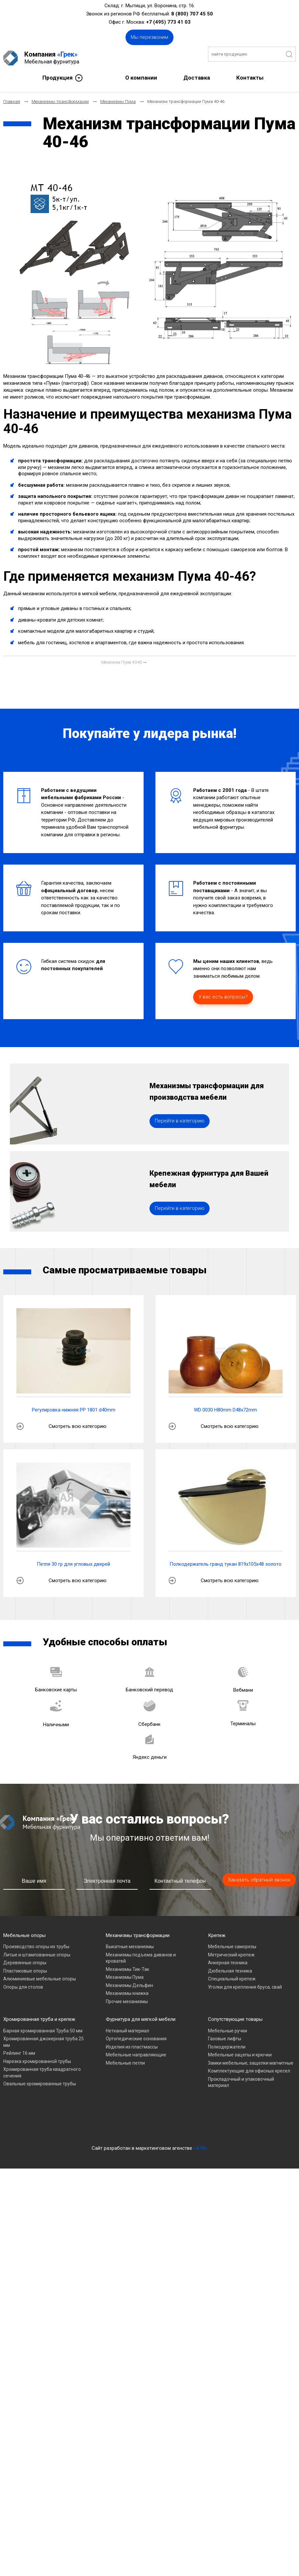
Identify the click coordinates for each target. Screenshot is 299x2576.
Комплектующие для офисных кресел (249, 2097)
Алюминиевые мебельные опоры (39, 2005)
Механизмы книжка (127, 2020)
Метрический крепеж (231, 1981)
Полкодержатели (226, 2073)
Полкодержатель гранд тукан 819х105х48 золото (226, 1591)
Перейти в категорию (179, 1132)
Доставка (196, 73)
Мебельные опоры (24, 1962)
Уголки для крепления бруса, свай (245, 2013)
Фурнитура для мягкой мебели (140, 2046)
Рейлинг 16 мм (19, 2079)
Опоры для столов (23, 2013)
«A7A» (200, 2175)
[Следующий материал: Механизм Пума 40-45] (124, 659)
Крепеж (216, 1962)
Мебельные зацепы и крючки (240, 2081)
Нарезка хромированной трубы (37, 2088)
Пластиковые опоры (25, 1997)
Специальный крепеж (232, 2005)
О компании (141, 73)
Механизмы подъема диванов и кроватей (141, 1985)
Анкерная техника (227, 1989)
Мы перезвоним (149, 37)
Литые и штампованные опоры (36, 1981)
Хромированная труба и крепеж (39, 2046)
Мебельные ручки (227, 2057)
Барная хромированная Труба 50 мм (42, 2057)
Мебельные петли (125, 2089)
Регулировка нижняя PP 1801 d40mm (73, 1436)
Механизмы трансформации (138, 1962)
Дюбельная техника (230, 1997)
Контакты (250, 73)
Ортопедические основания (136, 2065)
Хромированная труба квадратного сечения (42, 2099)
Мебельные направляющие (136, 2081)
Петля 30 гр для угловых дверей (73, 1591)
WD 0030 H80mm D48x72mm (225, 1436)
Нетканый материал (127, 2057)
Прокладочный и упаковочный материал (241, 2109)
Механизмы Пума (125, 2003)
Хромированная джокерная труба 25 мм (43, 2068)
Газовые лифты (224, 2065)
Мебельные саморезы (232, 1973)
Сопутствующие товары (235, 2046)
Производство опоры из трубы (36, 1973)
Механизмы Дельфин (129, 2012)
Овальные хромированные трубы (39, 2110)
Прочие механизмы (127, 2028)
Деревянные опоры (24, 1989)
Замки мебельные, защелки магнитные (250, 2089)
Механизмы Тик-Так (127, 1996)
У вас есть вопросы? (223, 993)
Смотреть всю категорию (77, 1453)
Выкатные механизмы (130, 1973)
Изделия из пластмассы (132, 2073)
